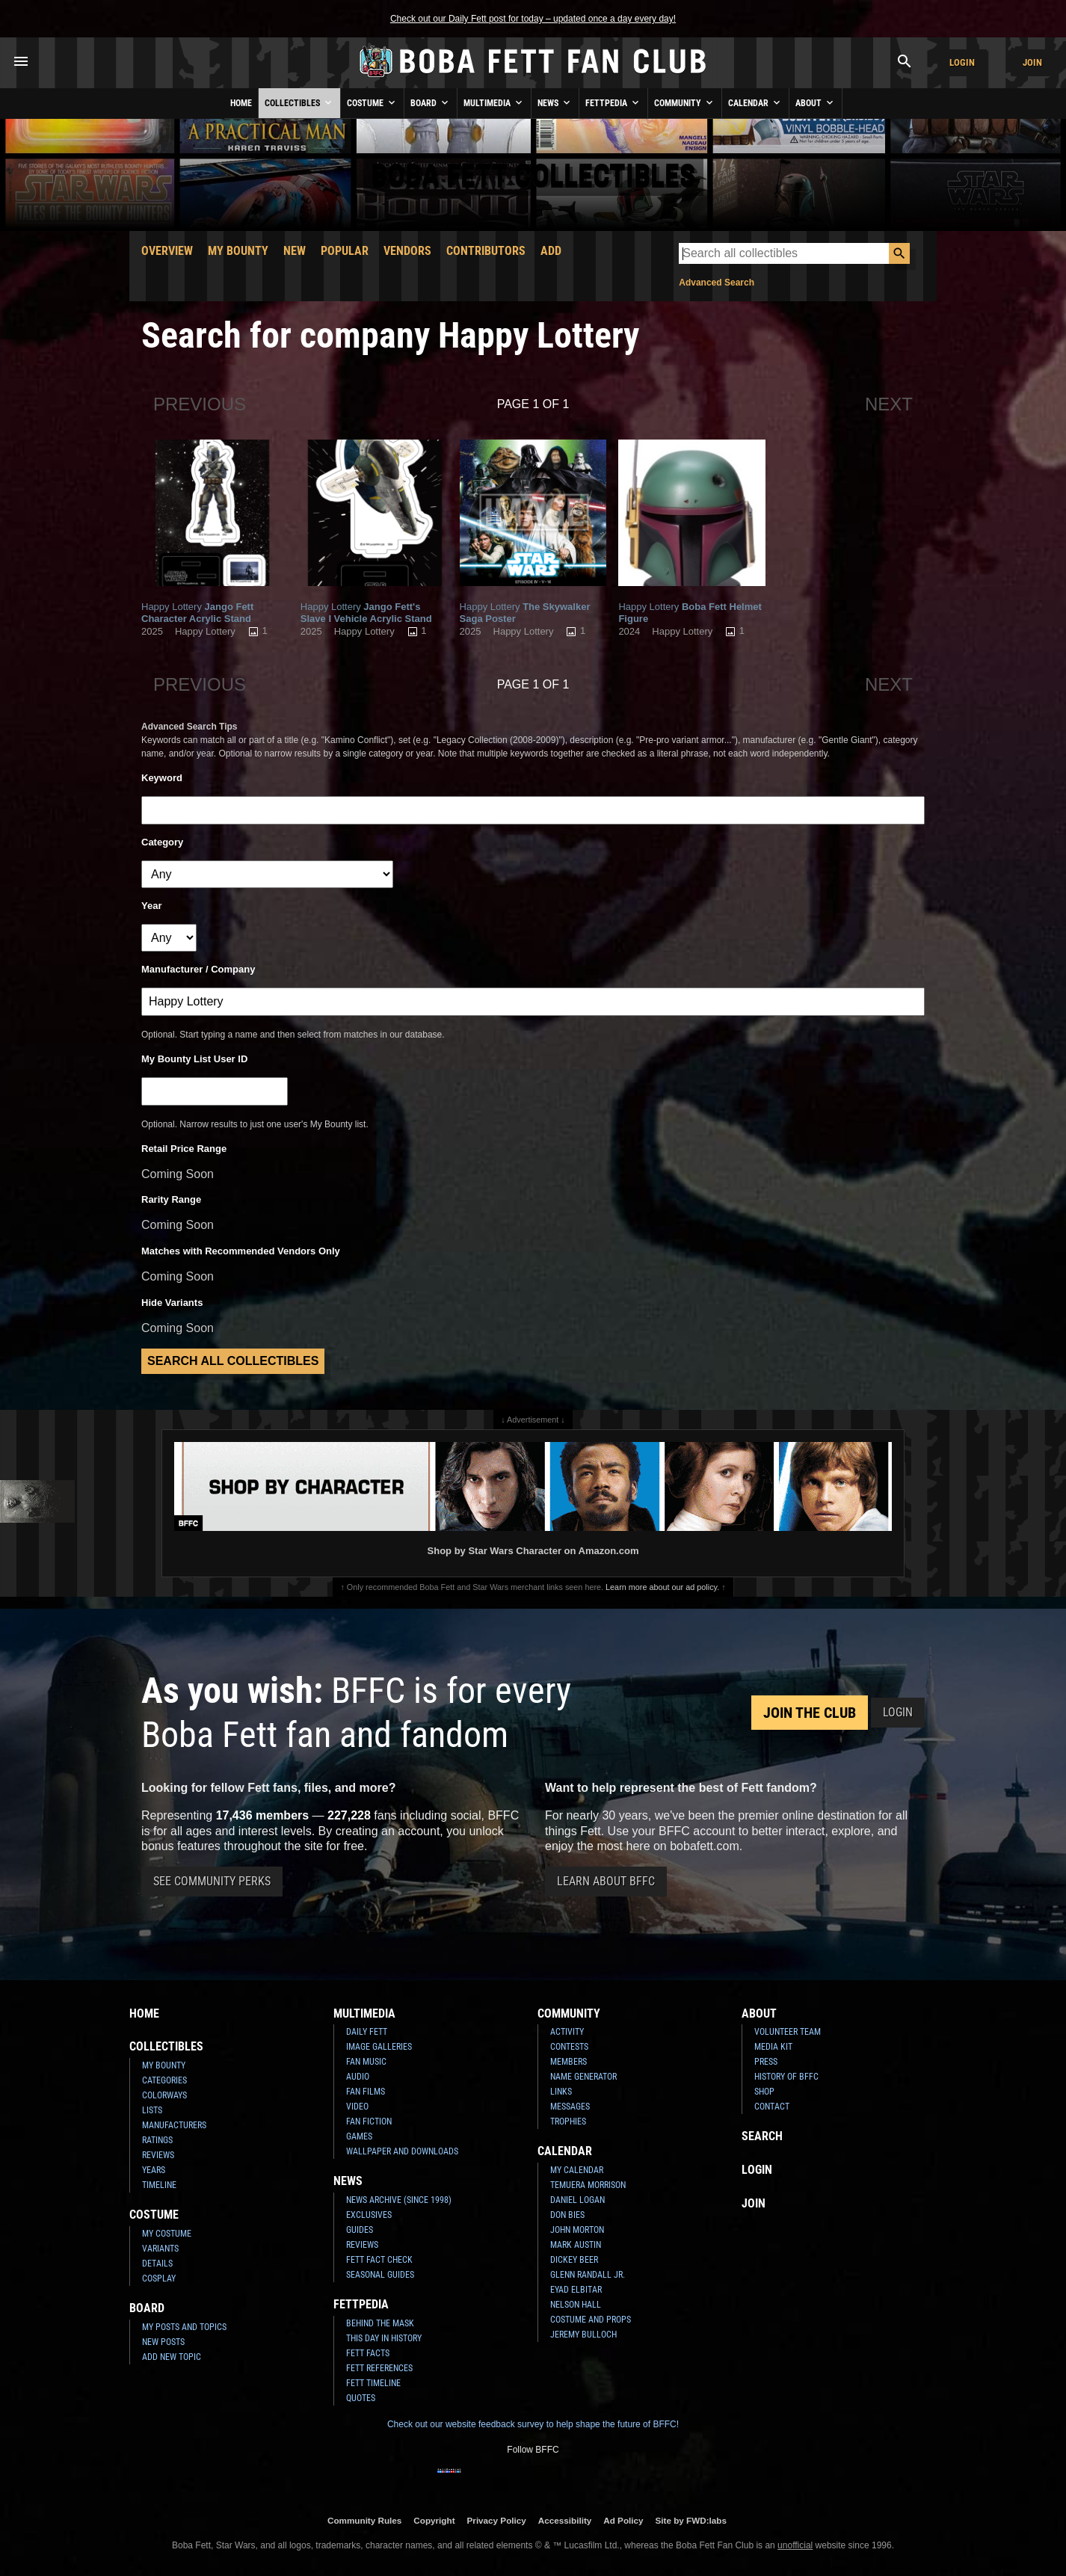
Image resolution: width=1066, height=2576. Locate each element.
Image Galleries (379, 2047)
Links (561, 2091)
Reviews (158, 2155)
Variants (160, 2248)
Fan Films (365, 2091)
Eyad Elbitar (576, 2289)
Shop (764, 2091)
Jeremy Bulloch (583, 2334)
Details (157, 2263)
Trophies (568, 2121)
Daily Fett (366, 2032)
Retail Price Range (184, 1148)
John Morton (577, 2230)
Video (357, 2106)
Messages (570, 2106)
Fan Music (366, 2061)
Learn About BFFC (606, 1881)
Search (762, 2136)
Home (241, 103)
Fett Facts (367, 2353)
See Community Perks (212, 1881)
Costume (372, 102)
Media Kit (773, 2047)
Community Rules (364, 2520)
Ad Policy (623, 2520)
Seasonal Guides (380, 2275)
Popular (345, 251)
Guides (359, 2230)
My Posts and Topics (184, 2327)
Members (568, 2061)
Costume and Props (590, 2319)
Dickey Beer (574, 2260)
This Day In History (384, 2338)
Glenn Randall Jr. (587, 2275)
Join (1032, 62)
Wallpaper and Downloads (402, 2151)
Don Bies (567, 2215)
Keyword (161, 777)
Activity (567, 2032)
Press (765, 2061)
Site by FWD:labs (691, 2520)
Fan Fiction (369, 2121)
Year (151, 905)
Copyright (434, 2520)
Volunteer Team (787, 2032)
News (555, 102)
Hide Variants (172, 1302)
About (815, 102)
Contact (771, 2106)
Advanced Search (716, 282)
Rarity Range (171, 1199)
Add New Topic (171, 2357)
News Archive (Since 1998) (399, 2200)
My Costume (166, 2233)
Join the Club (809, 1713)
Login (962, 62)
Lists (152, 2110)
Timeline (159, 2185)
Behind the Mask (380, 2323)
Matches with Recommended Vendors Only (240, 1251)
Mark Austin (575, 2245)
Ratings (157, 2140)
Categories (164, 2080)
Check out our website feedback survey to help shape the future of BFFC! (533, 2424)
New (294, 251)
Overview (167, 251)
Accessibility (564, 2520)
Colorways (164, 2095)
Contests (569, 2047)
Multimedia (494, 102)
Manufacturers (174, 2125)
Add (550, 251)
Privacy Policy (496, 2520)
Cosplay (159, 2278)
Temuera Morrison (588, 2185)
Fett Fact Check (379, 2260)
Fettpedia (613, 102)
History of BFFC (786, 2076)
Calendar (755, 102)
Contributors (486, 251)
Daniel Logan (577, 2200)
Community (684, 102)
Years (153, 2170)
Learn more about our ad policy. (662, 1587)
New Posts (163, 2342)
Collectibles (299, 102)
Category (162, 842)
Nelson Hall (575, 2304)
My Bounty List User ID (194, 1058)
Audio (357, 2076)
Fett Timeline (373, 2383)
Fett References (379, 2368)
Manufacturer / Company (198, 969)
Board (430, 102)
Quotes (360, 2398)
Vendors (407, 251)
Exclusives (369, 2215)
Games (359, 2136)
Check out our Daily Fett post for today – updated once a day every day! (533, 18)
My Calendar (576, 2170)
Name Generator (583, 2076)
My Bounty (238, 251)
